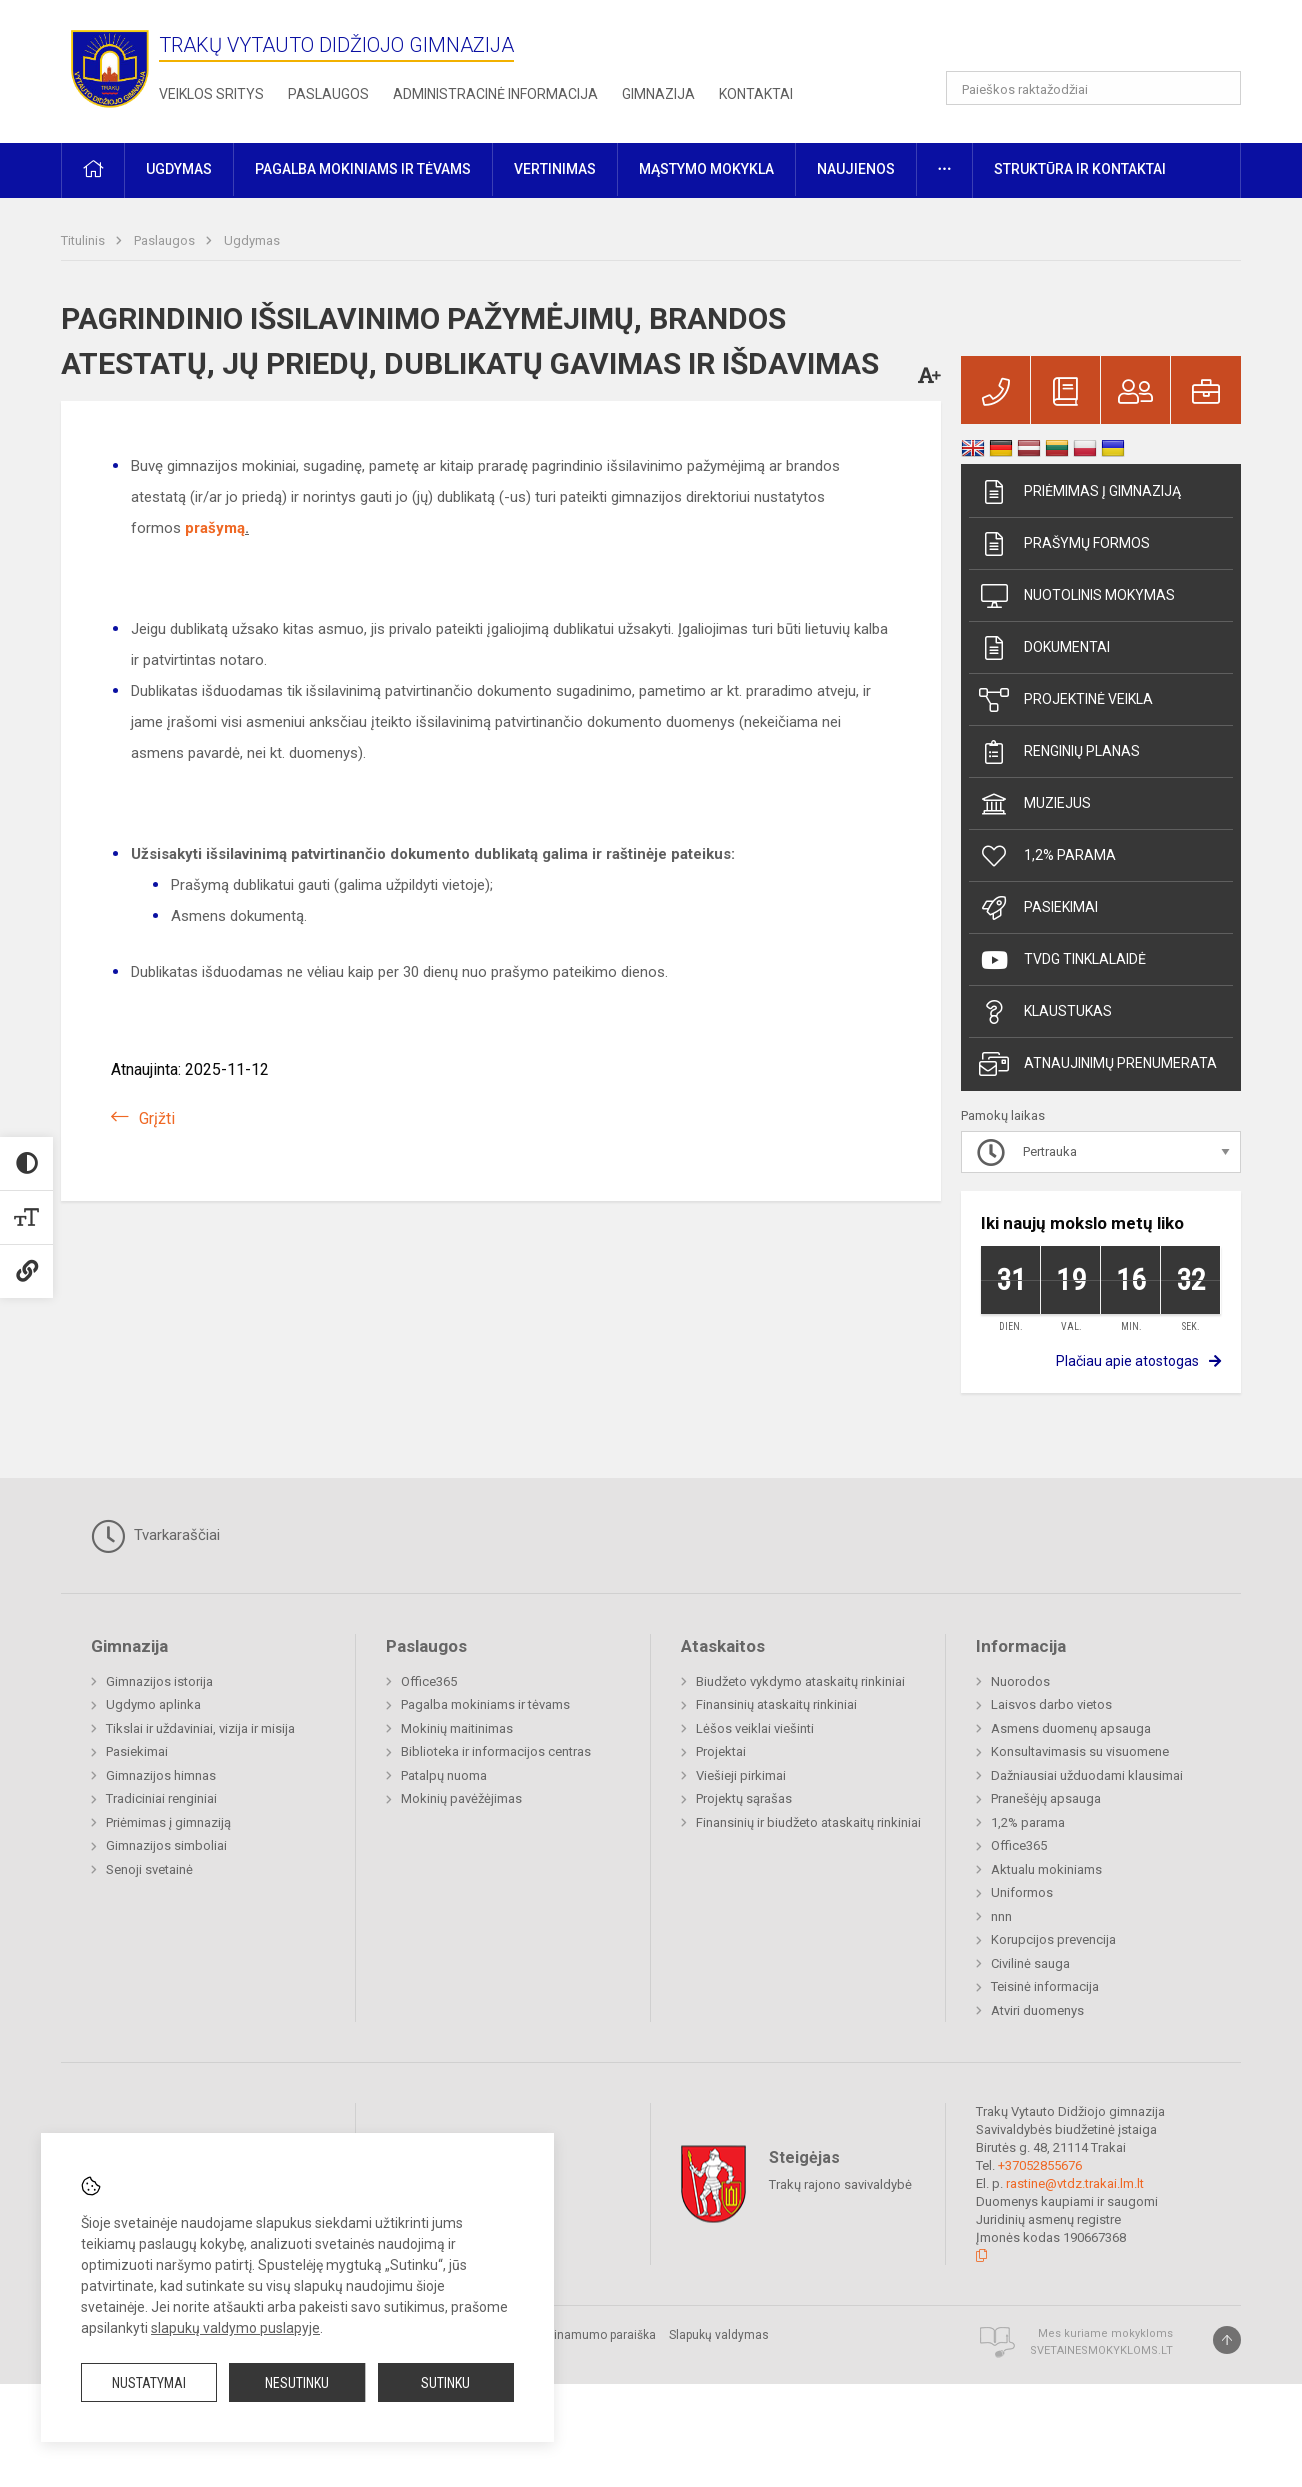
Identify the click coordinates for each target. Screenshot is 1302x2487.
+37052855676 (1040, 2165)
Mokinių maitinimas (457, 1728)
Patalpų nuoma (444, 1775)
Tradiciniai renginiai (161, 1798)
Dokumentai (1044, 648)
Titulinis (84, 240)
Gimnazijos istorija (159, 1681)
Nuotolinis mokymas (1077, 596)
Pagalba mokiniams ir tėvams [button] (363, 169)
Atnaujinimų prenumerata (1098, 1064)
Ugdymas (252, 240)
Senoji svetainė (149, 1869)
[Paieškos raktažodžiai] (1093, 88)
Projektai (721, 1751)
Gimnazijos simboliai (166, 1845)
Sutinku (445, 2383)
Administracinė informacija (495, 94)
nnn (1001, 1916)
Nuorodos (1020, 1681)
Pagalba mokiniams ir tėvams (485, 1704)
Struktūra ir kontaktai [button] (1080, 169)
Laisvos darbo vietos (1051, 1704)
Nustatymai (149, 2383)
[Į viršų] (1227, 2340)
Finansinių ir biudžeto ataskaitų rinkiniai (808, 1822)
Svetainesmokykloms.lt (1101, 2350)
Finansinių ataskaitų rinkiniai (776, 1704)
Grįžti (157, 1118)
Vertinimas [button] (555, 169)
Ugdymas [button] (179, 169)
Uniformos (1022, 1892)
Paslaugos (328, 94)
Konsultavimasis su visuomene (1080, 1751)
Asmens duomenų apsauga (1071, 1728)
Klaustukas (1045, 1012)
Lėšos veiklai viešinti (755, 1728)
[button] (1104, 42)
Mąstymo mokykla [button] (706, 169)
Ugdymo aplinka (153, 1704)
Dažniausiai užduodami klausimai (1087, 1775)
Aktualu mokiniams (1046, 1869)
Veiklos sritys (211, 94)
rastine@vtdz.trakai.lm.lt (1075, 2183)
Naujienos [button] (856, 169)
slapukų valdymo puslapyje (235, 2328)
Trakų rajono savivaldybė (840, 2184)
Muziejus (1035, 804)
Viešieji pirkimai (741, 1775)
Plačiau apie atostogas (1127, 1361)
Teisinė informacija (1045, 1986)
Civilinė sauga (1030, 1963)
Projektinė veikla (1066, 700)
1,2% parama (1047, 856)
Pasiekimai (1038, 908)
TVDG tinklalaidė (1062, 960)
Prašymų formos (1064, 544)
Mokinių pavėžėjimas (461, 1798)
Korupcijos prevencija (1053, 1939)
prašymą (215, 528)
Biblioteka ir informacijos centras (496, 1751)
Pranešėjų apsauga (1046, 1798)
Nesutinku (297, 2383)
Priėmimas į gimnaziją (1080, 492)
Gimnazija (658, 94)
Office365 (429, 1681)
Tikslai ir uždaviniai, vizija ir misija (200, 1728)
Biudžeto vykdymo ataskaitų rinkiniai (800, 1681)
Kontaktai (756, 94)
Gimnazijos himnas (161, 1775)
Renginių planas (1059, 752)
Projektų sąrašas (744, 1798)
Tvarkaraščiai (155, 1536)
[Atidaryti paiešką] (1219, 88)
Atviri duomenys (1037, 2010)
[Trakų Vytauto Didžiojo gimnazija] (110, 67)
